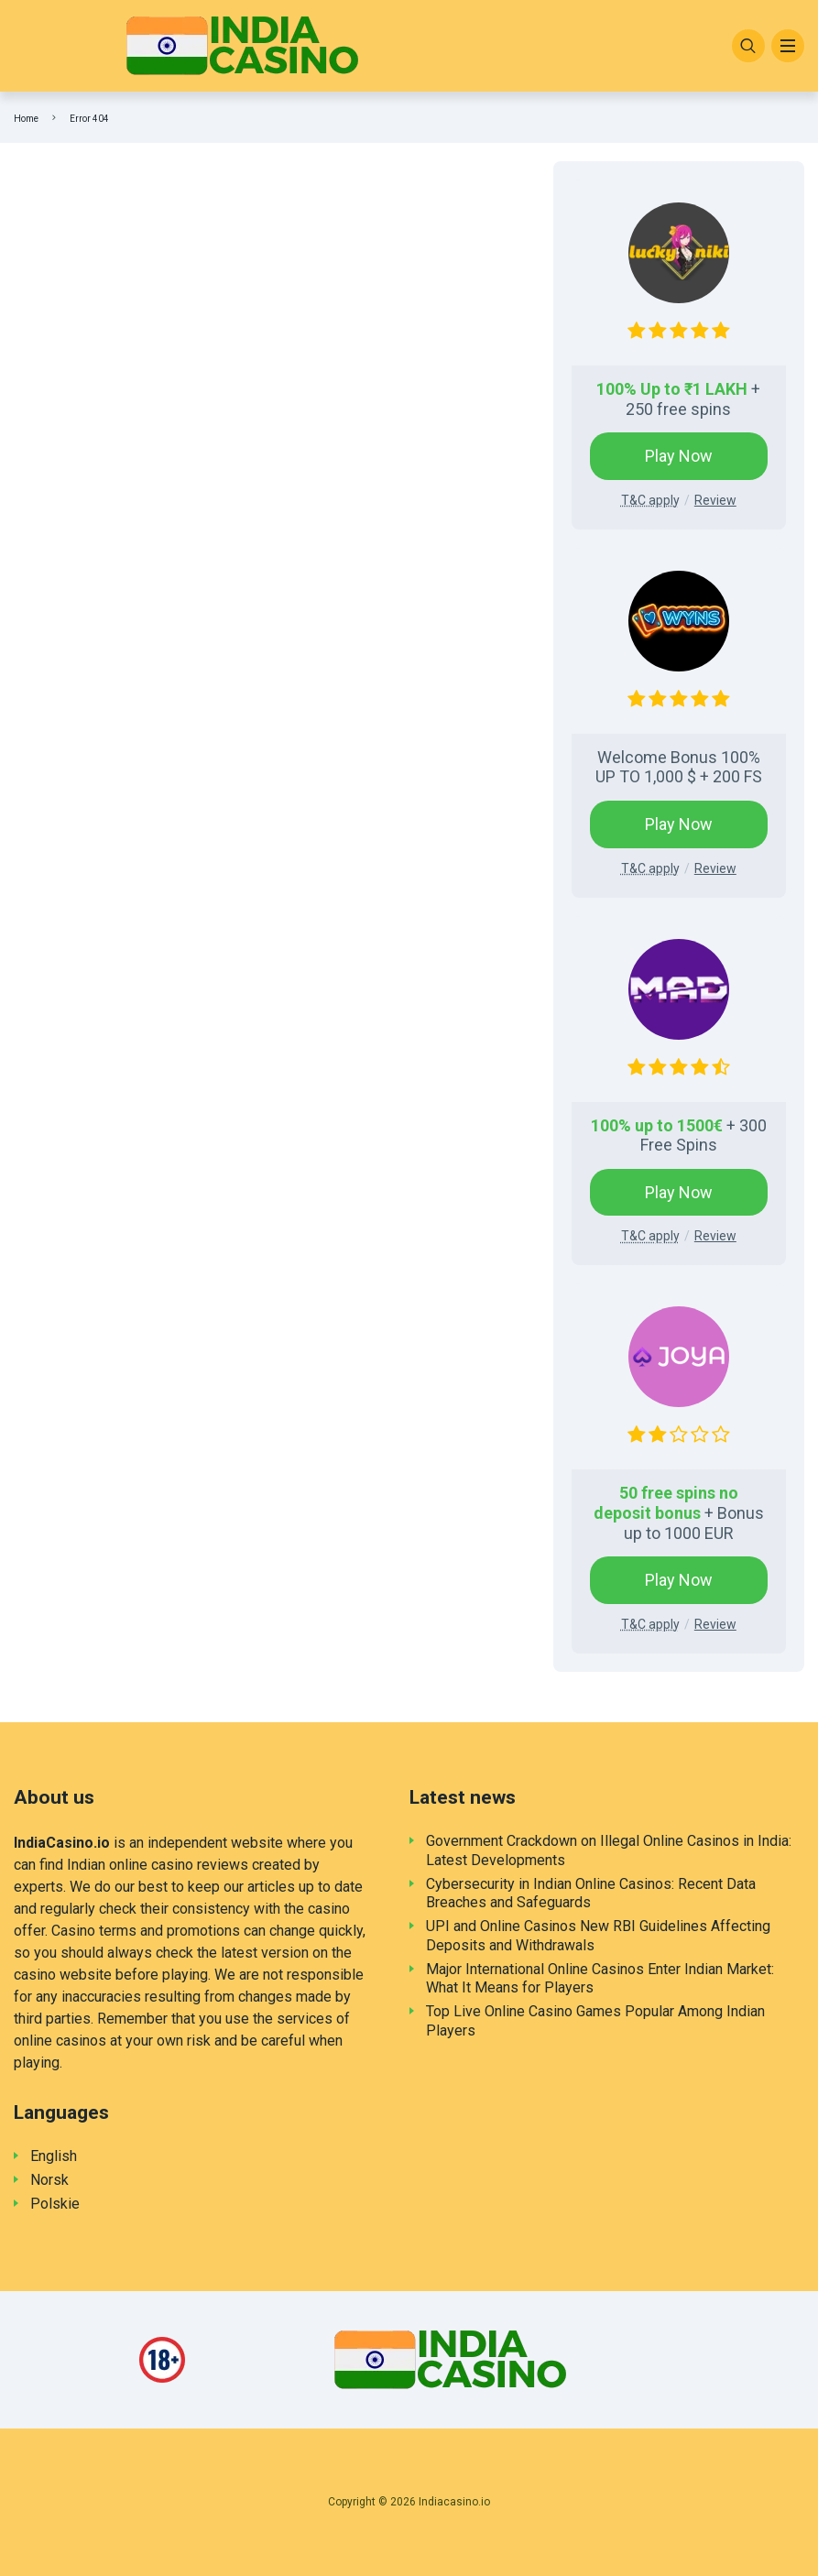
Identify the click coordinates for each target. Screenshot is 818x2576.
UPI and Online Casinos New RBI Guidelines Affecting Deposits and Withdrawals (598, 1935)
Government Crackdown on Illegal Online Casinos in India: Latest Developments (608, 1850)
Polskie (55, 2203)
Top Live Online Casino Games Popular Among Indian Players (595, 2021)
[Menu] (787, 45)
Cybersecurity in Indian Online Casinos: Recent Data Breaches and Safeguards (591, 1893)
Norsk (49, 2180)
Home (26, 119)
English (53, 2156)
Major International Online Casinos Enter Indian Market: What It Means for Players (600, 1978)
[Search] (748, 45)
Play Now (679, 455)
